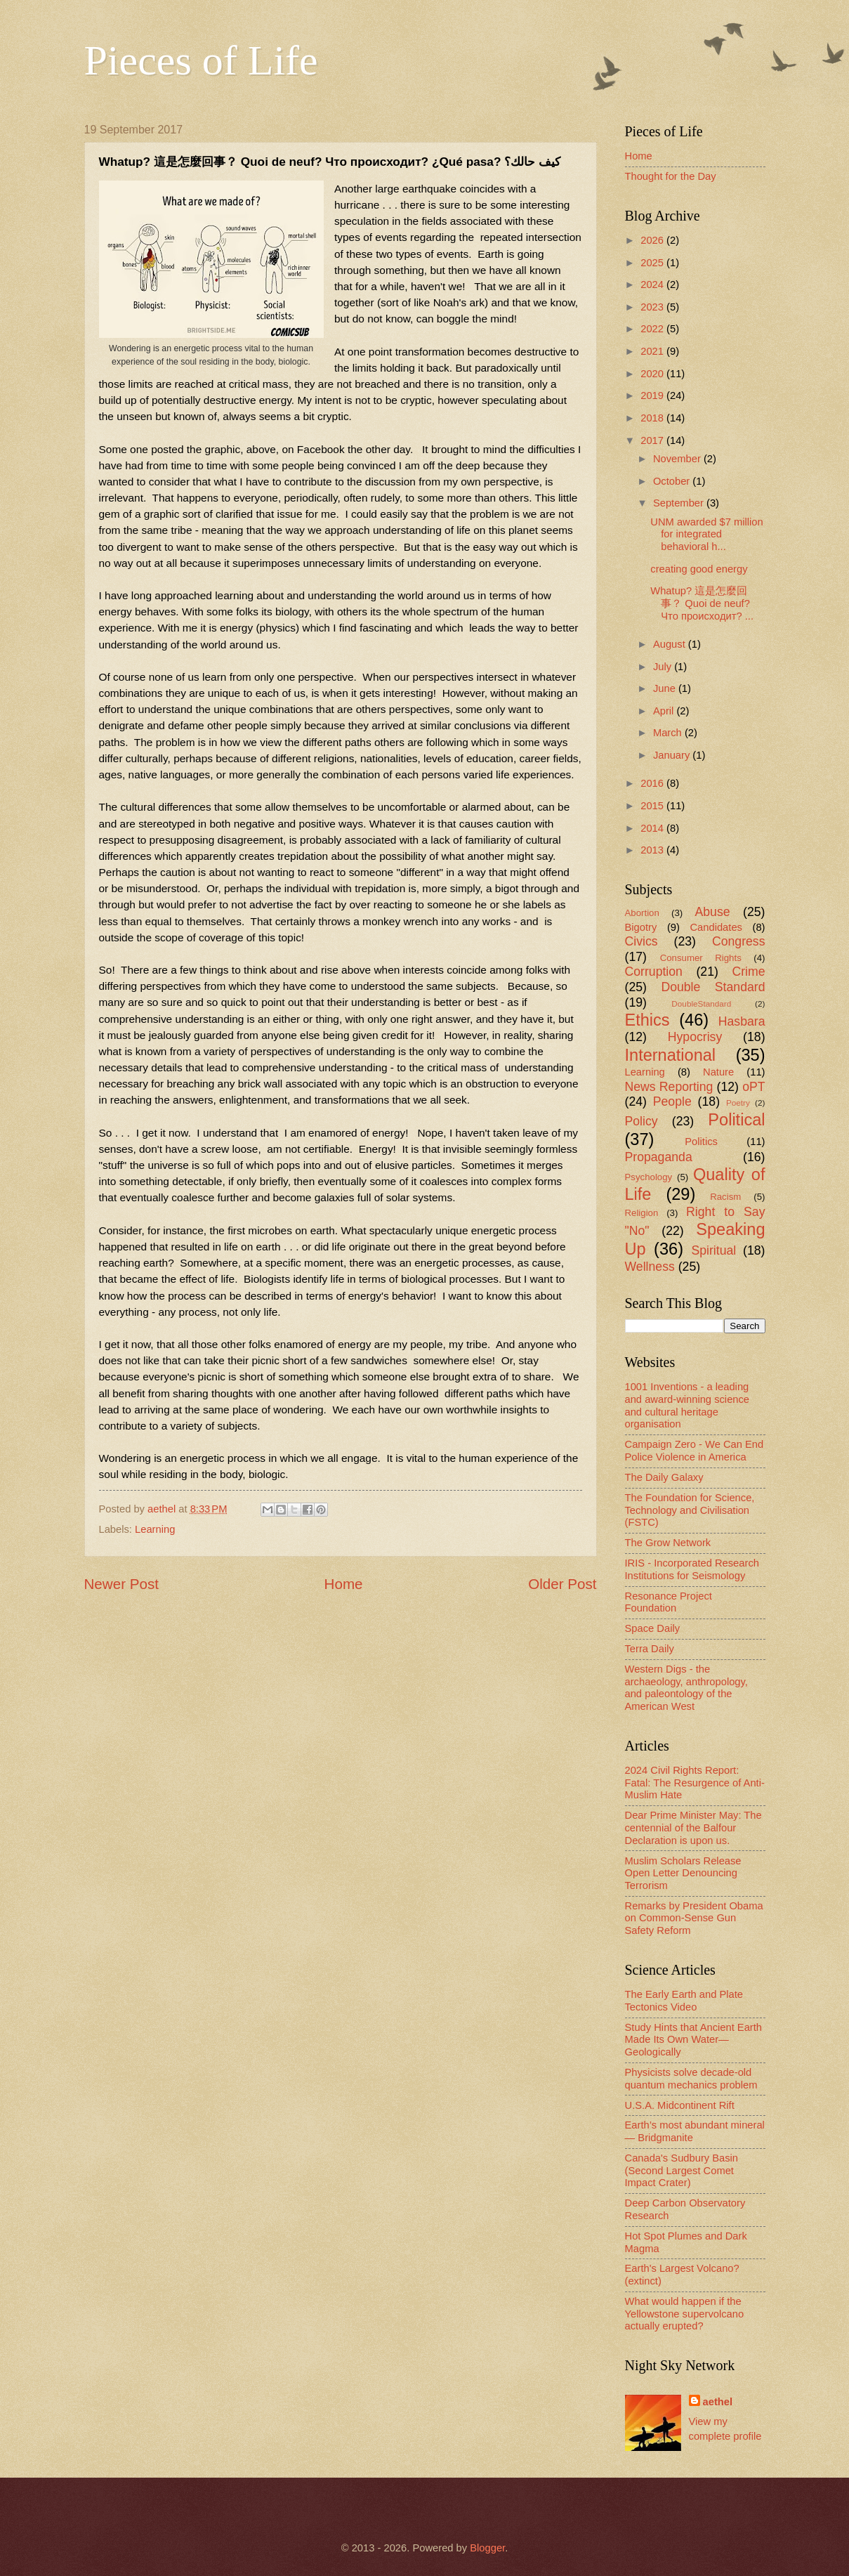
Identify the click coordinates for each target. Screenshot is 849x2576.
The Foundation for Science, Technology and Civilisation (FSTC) (690, 1510)
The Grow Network (668, 1542)
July (663, 666)
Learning (155, 1529)
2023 (653, 307)
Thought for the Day (670, 176)
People (672, 1101)
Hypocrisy (695, 1037)
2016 (653, 783)
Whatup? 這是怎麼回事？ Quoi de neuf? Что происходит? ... (701, 603)
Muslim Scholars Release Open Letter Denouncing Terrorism (683, 1873)
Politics (701, 1141)
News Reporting (669, 1087)
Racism (725, 1196)
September (679, 503)
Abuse (712, 912)
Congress (738, 941)
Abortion (642, 913)
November (678, 458)
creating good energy (698, 569)
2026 (653, 240)
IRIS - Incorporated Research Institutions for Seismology (692, 1569)
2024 (653, 284)
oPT (753, 1087)
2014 (653, 828)
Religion (642, 1213)
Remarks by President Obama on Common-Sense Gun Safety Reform (694, 1918)
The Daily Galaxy (664, 1477)
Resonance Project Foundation (668, 1602)
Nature (718, 1072)
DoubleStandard (701, 1003)
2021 (653, 351)
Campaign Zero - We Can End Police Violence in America (694, 1451)
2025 (653, 262)
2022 (653, 328)
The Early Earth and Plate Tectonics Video (684, 2001)
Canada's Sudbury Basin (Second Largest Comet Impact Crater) (682, 2170)
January (672, 755)
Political (736, 1120)
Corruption (654, 972)
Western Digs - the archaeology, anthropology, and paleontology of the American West (686, 1687)
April (665, 711)
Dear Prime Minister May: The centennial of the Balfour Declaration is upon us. (693, 1827)
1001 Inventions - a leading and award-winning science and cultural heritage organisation (687, 1405)
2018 (653, 418)
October (672, 481)
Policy (641, 1121)
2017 (653, 440)
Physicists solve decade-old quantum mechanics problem (691, 2079)
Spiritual (713, 1250)
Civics (641, 941)
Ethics (647, 1020)
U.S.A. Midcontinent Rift (680, 2105)
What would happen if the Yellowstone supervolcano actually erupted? (684, 2314)
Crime (748, 972)
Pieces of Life (201, 60)
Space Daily (652, 1628)
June (665, 688)
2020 (653, 373)
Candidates (716, 927)
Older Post (562, 1584)
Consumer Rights (701, 958)
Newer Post (121, 1584)
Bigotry (641, 927)
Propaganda (658, 1157)
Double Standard (713, 987)
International (670, 1055)
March (669, 732)
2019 (653, 395)
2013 (653, 850)
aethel (718, 2401)
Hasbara (741, 1021)
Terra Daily (649, 1648)
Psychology (649, 1177)
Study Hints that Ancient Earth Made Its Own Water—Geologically (694, 2040)
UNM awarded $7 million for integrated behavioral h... (706, 534)
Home (343, 1584)
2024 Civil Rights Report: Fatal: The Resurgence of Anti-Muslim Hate (695, 1782)
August (670, 644)
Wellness (650, 1267)
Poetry (738, 1102)
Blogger (487, 2548)
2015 (653, 805)
